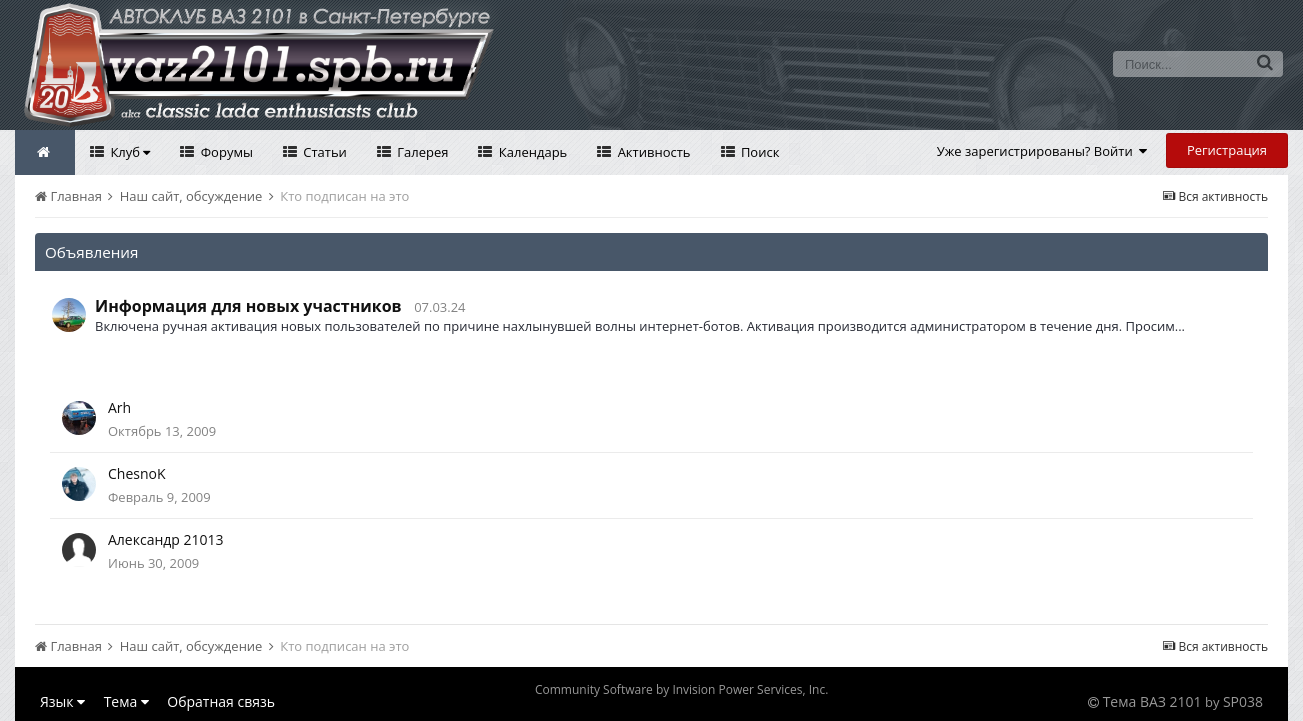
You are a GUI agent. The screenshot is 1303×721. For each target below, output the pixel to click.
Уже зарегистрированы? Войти (1042, 151)
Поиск (759, 152)
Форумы (225, 152)
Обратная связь (221, 701)
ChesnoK (137, 473)
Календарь (531, 152)
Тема (126, 701)
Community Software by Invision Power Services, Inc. (681, 689)
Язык (62, 701)
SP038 (1243, 701)
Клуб (128, 152)
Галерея (421, 152)
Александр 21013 (166, 539)
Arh (119, 407)
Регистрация (1227, 150)
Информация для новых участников (248, 306)
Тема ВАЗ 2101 (1152, 701)
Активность (652, 152)
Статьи (323, 152)
